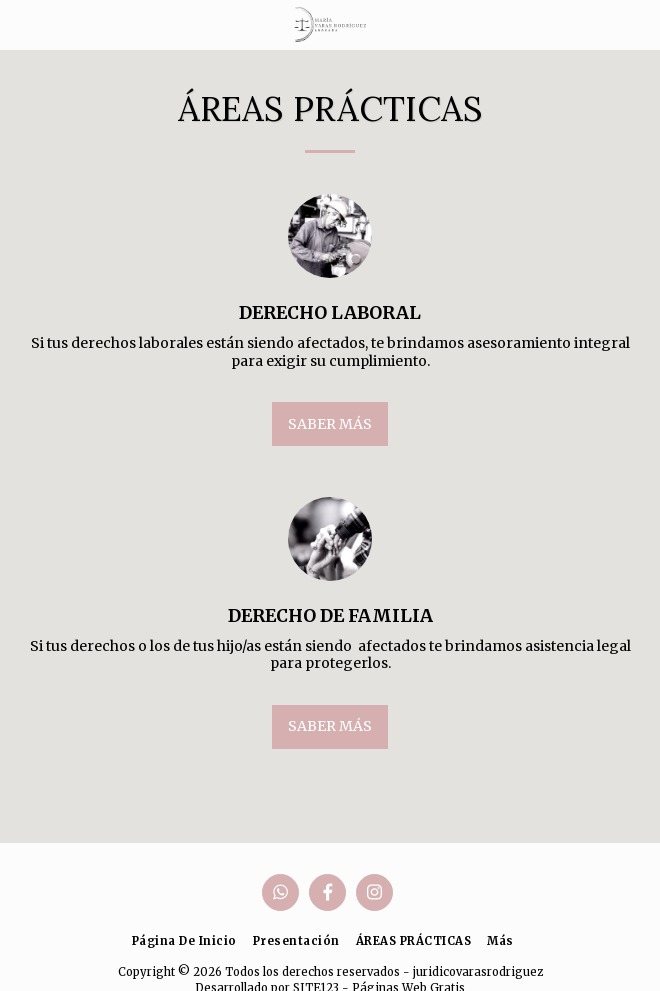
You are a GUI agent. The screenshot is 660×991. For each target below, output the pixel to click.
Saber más (330, 424)
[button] (22, 23)
